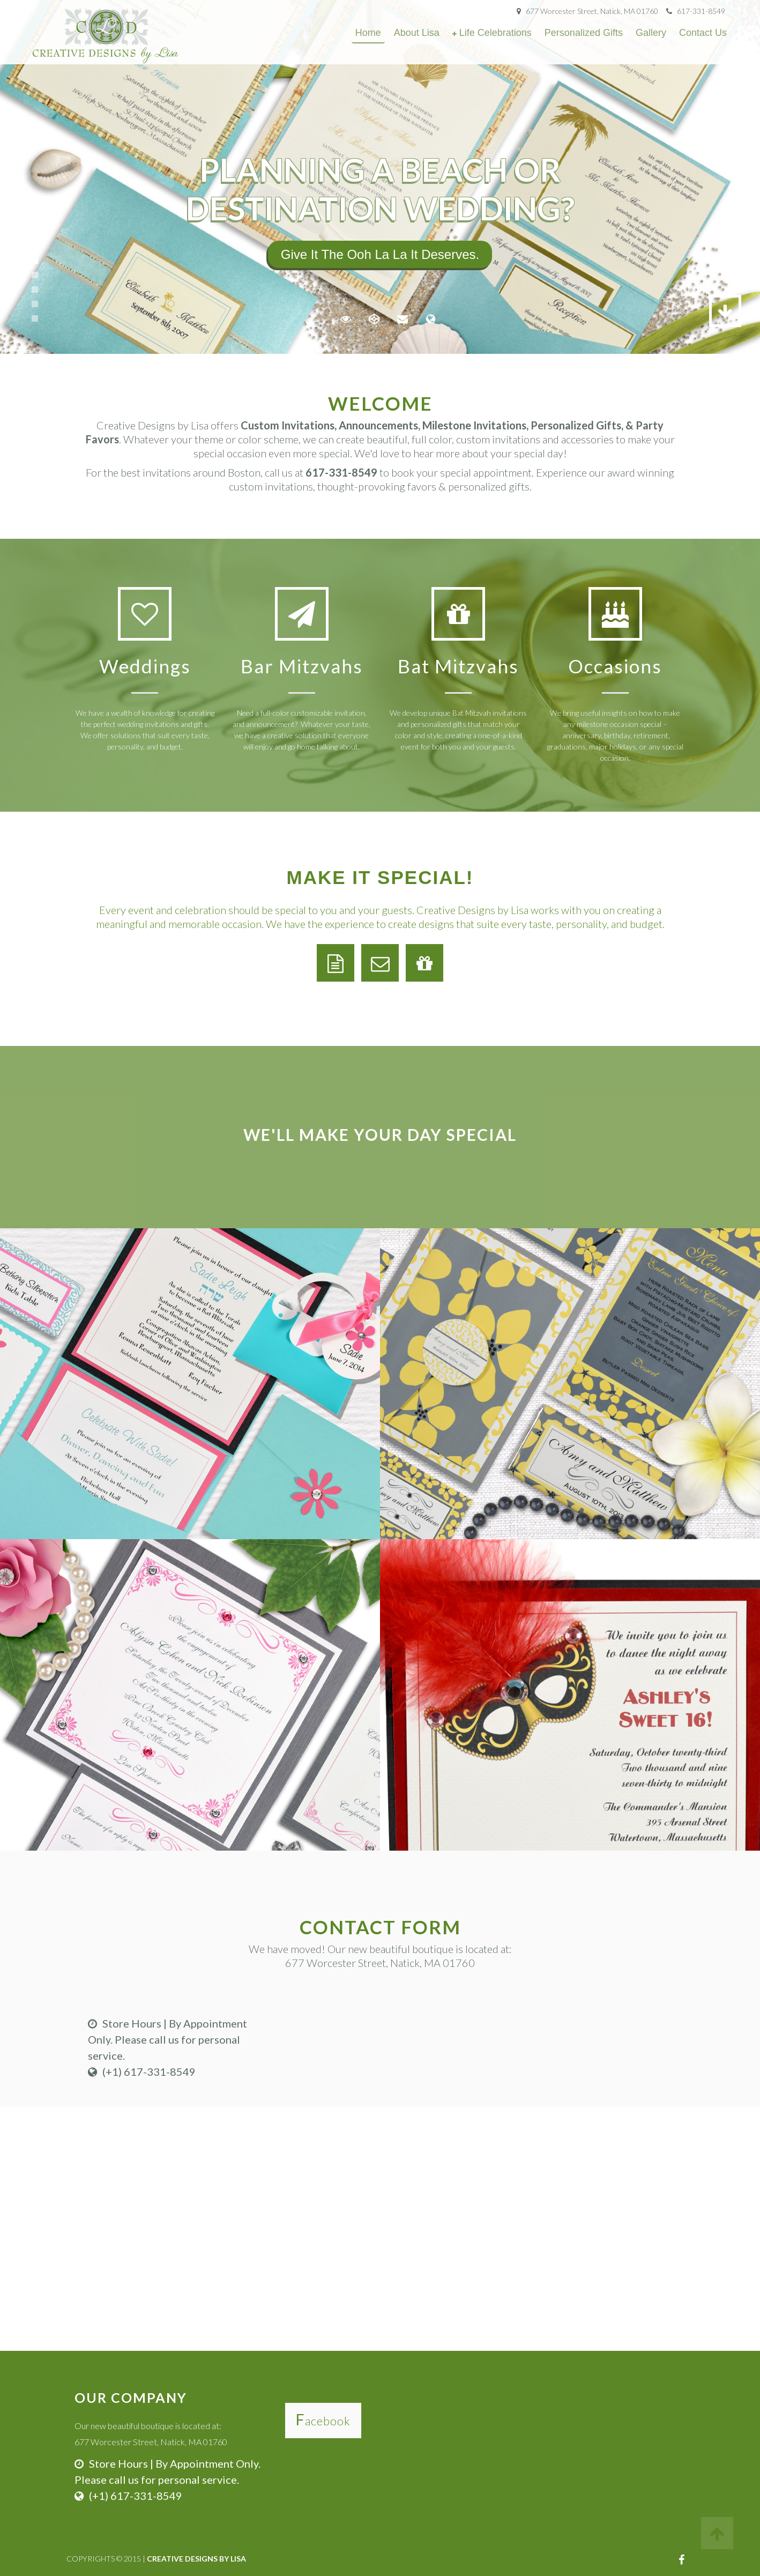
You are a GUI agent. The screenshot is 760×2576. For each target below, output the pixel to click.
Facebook (323, 2421)
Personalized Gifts (584, 32)
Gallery (651, 32)
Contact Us (703, 32)
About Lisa (416, 32)
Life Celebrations (495, 32)
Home (368, 32)
